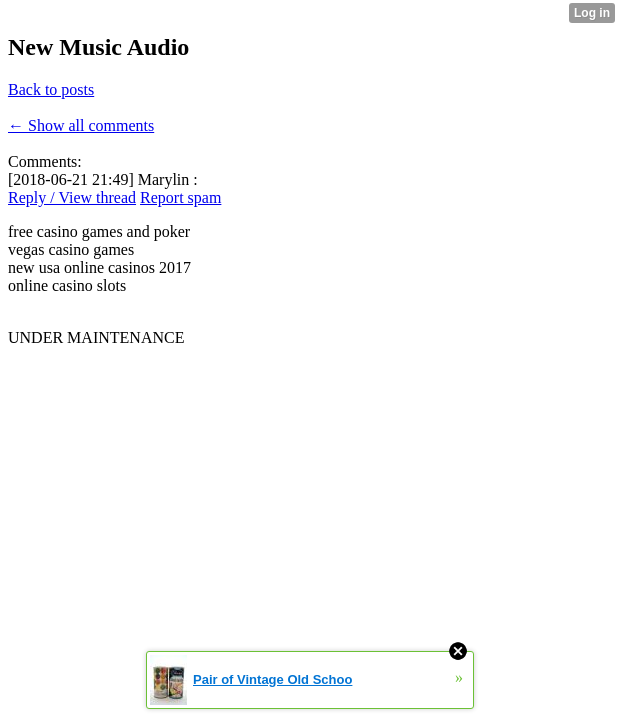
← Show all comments (81, 125)
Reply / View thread (72, 197)
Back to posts (51, 89)
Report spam (180, 197)
